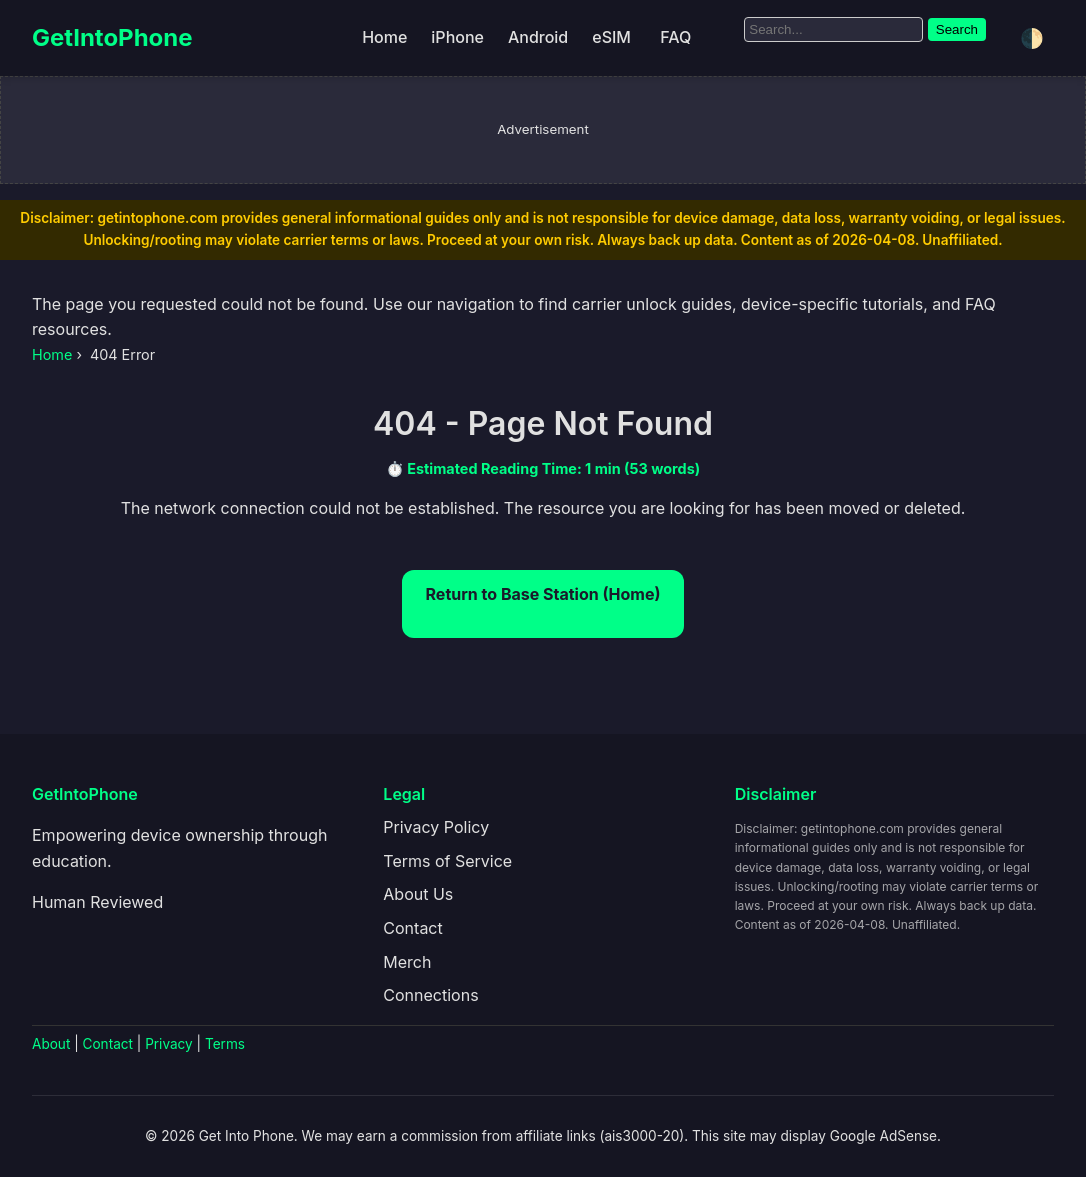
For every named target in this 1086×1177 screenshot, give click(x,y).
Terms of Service (447, 861)
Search (957, 29)
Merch (407, 962)
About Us (418, 894)
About (51, 1044)
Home (384, 37)
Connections (430, 995)
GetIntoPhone (112, 37)
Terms (225, 1044)
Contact (412, 928)
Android (538, 37)
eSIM (611, 37)
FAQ (675, 37)
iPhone (457, 37)
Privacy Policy (436, 827)
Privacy (169, 1044)
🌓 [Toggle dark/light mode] (1032, 38)
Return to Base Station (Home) (543, 594)
